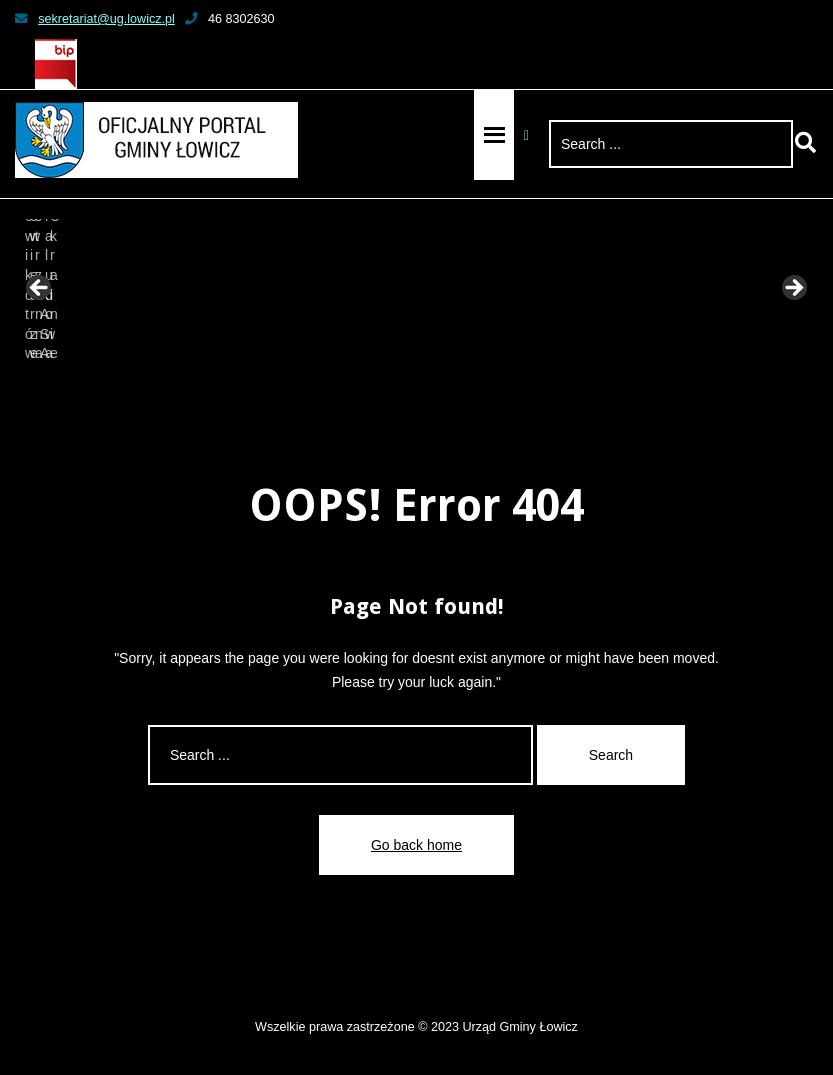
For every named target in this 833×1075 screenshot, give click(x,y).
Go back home (416, 845)
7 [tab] (451, 389)
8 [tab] (474, 389)
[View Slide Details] (90, 294)
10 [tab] (520, 389)
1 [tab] (313, 389)
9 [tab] (497, 389)
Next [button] (793, 289)
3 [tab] (359, 389)
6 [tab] (428, 389)
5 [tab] (405, 389)
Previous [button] (40, 289)
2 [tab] (336, 389)
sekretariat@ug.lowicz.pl (95, 19)
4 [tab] (382, 389)
